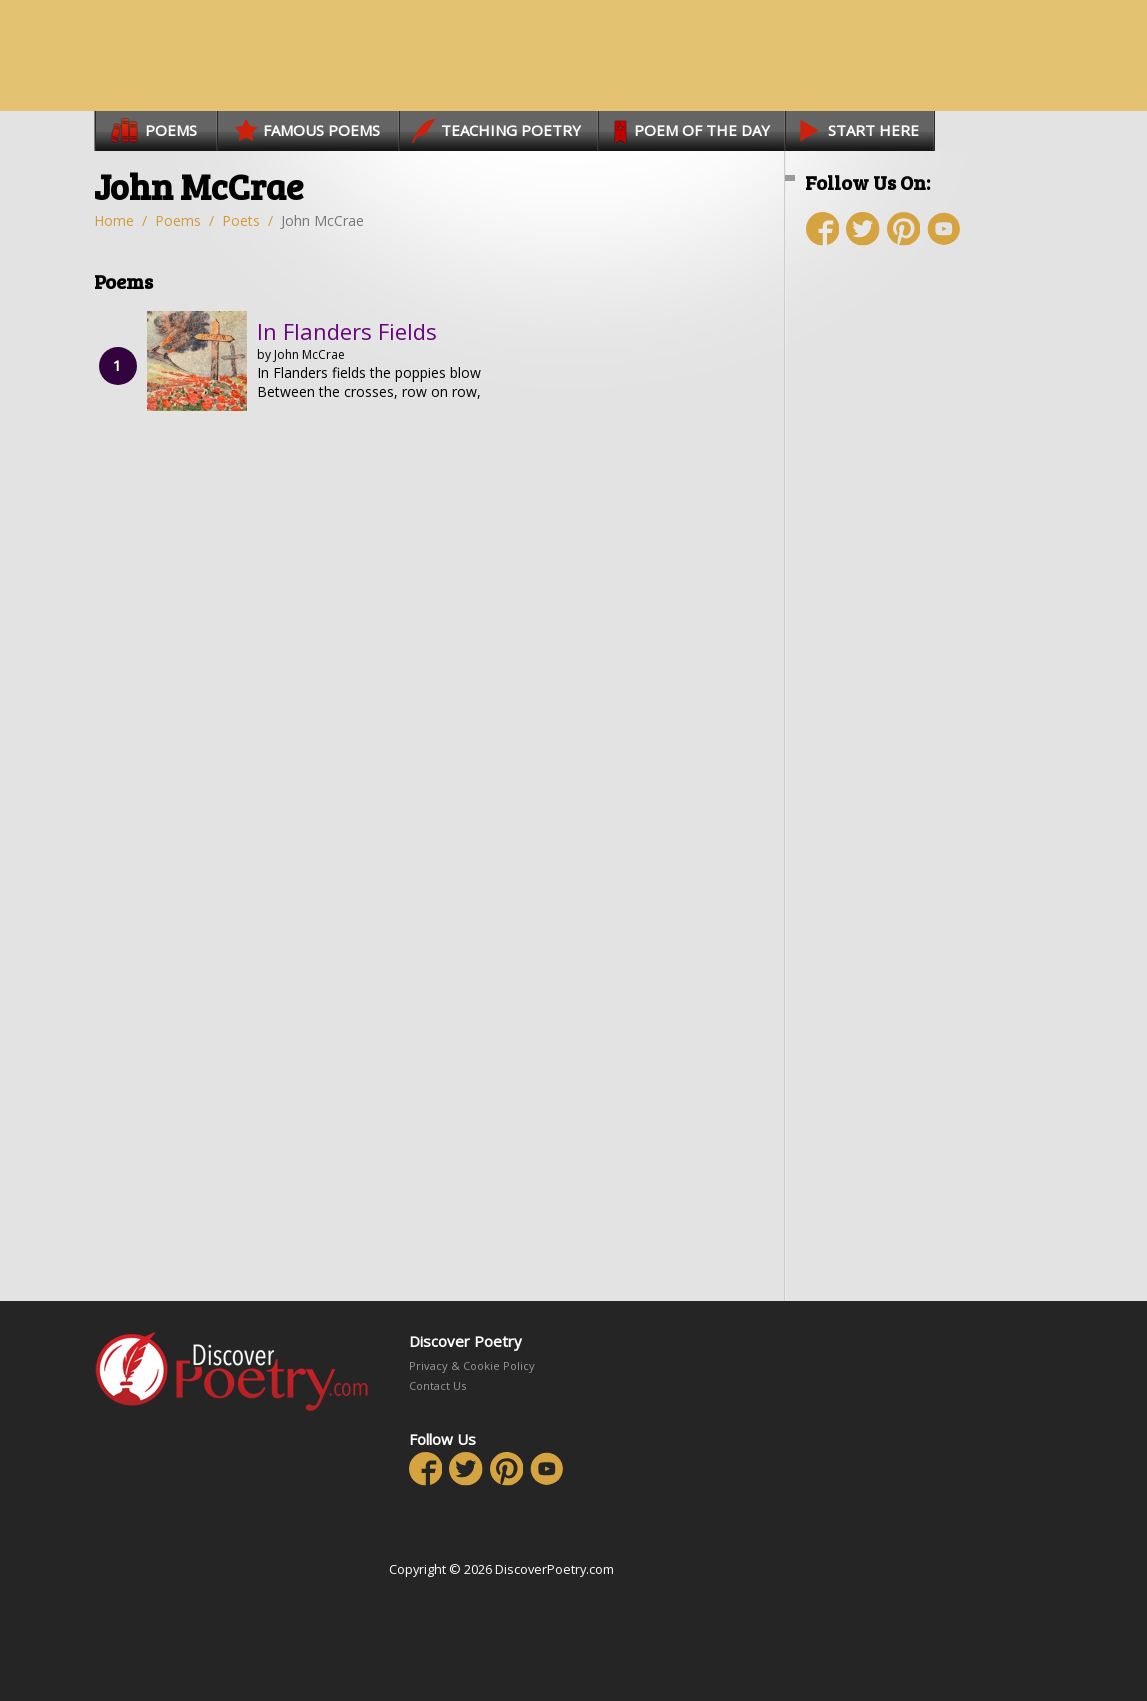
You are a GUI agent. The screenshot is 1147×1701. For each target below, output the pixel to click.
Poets (241, 220)
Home (114, 220)
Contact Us (437, 1385)
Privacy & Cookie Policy (472, 1365)
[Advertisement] (924, 617)
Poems (178, 220)
